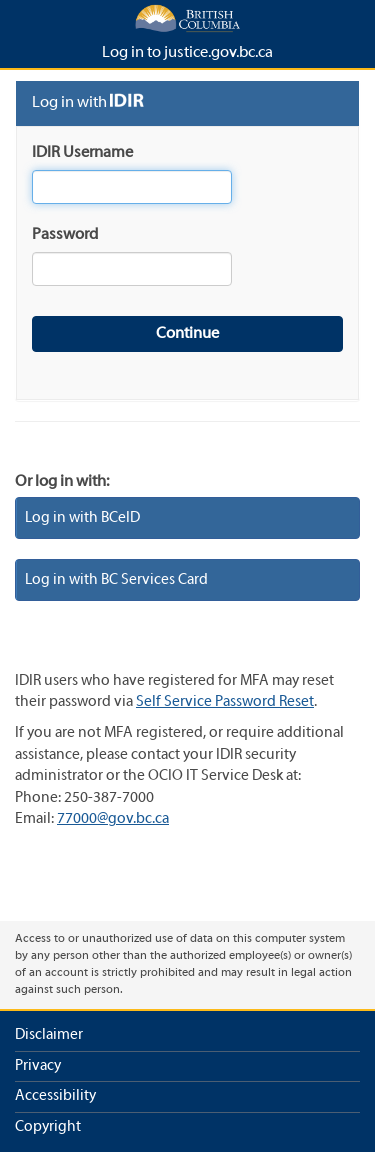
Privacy (38, 1066)
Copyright (48, 1127)
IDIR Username (82, 153)
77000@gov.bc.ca (113, 819)
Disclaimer (49, 1035)
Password (65, 235)
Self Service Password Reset (225, 702)
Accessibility (55, 1096)
